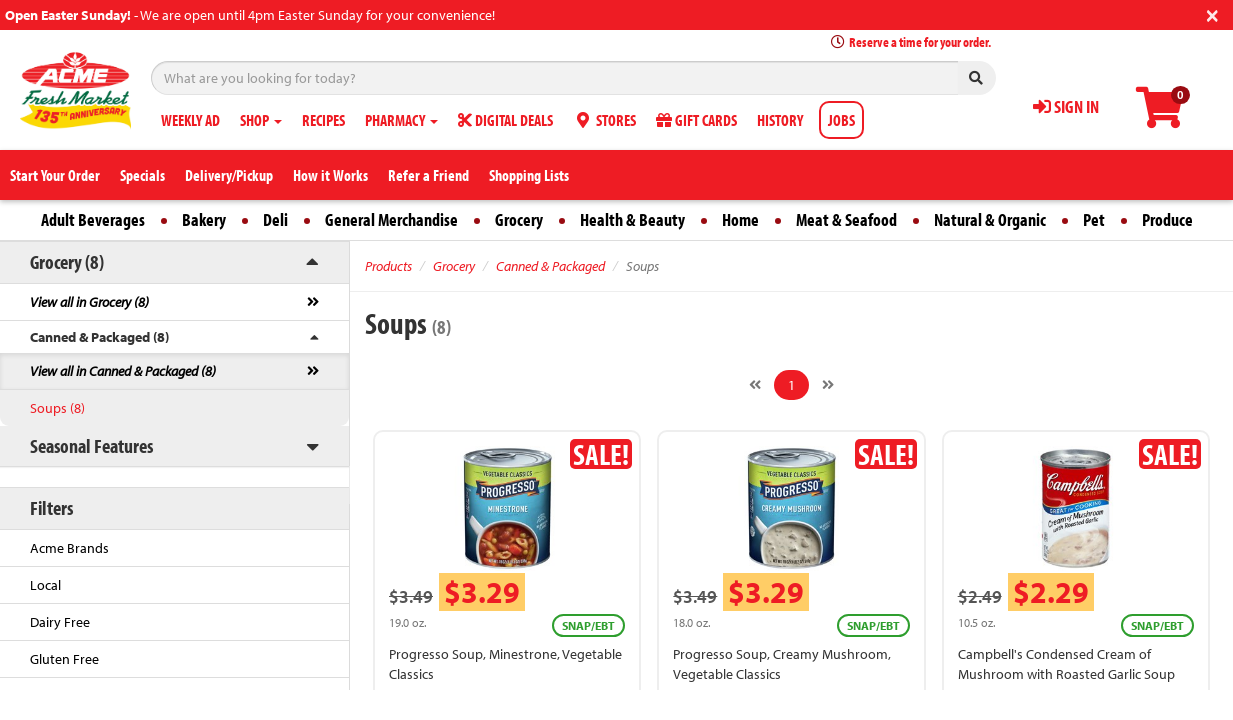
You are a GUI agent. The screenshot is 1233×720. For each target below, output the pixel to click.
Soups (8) (57, 408)
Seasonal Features (91, 445)
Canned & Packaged (550, 266)
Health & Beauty (632, 219)
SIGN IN (1066, 106)
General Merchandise (391, 219)
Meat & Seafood (846, 219)
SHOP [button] (261, 120)
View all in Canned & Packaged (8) (123, 371)
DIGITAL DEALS (505, 120)
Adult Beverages (93, 219)
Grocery (519, 219)
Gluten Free (64, 659)
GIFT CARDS (696, 120)
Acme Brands (69, 548)
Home (740, 219)
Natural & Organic (990, 219)
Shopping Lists (529, 175)
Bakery (204, 219)
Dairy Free (60, 622)
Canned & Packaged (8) (99, 337)
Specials (142, 175)
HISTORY (780, 120)
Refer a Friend (428, 175)
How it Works (330, 175)
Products (388, 266)
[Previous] (755, 385)
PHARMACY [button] (401, 120)
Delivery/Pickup (229, 175)
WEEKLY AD (190, 120)
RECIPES (323, 120)
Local (45, 585)
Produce (1167, 219)
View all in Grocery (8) (89, 302)
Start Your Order (55, 175)
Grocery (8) (67, 261)
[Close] (1212, 13)
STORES (604, 120)
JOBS (841, 120)
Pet (1094, 219)
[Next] (828, 385)
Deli (275, 219)
